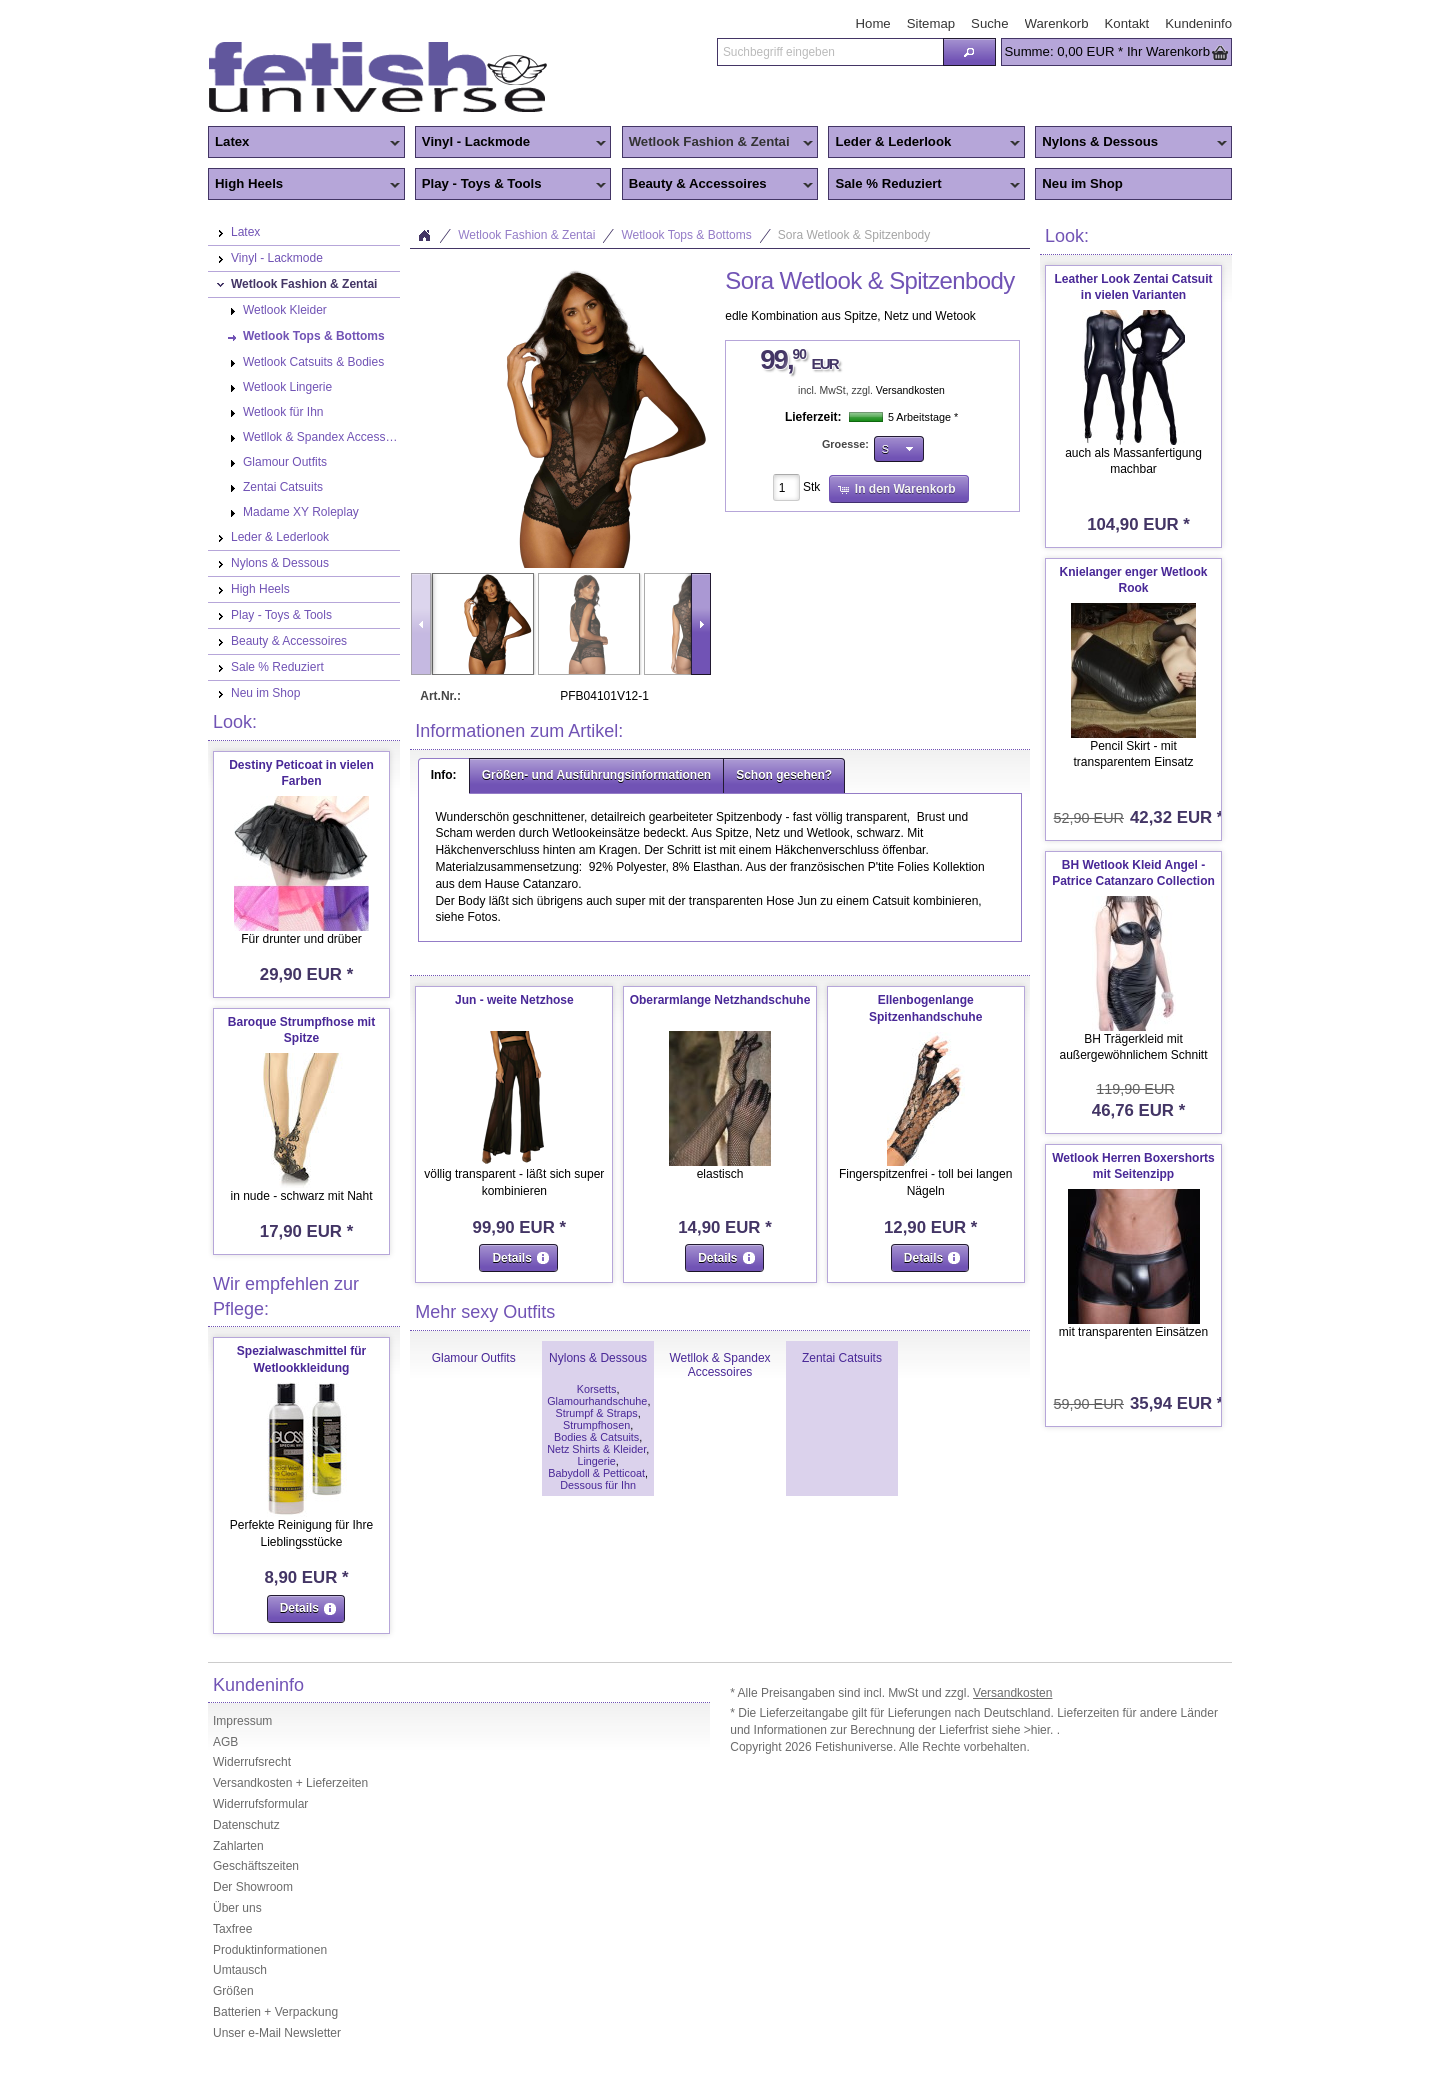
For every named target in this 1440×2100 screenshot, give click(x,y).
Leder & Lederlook (924, 143)
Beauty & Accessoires (718, 185)
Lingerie (596, 1461)
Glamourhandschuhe (597, 1401)
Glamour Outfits (474, 1358)
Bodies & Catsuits (596, 1437)
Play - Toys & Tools (511, 185)
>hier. (1040, 1730)
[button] (969, 52)
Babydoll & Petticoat (596, 1473)
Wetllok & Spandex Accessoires (719, 1365)
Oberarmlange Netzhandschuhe (720, 1000)
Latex (304, 143)
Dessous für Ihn (598, 1485)
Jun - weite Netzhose (514, 1000)
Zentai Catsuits (842, 1358)
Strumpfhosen (596, 1425)
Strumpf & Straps (596, 1413)
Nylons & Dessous (1131, 143)
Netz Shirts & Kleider (596, 1449)
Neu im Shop (1082, 183)
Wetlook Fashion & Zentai (718, 143)
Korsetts (597, 1389)
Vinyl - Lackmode (511, 143)
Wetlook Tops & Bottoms (686, 235)
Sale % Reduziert (924, 185)
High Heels (304, 185)
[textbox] (830, 52)
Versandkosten (910, 390)
